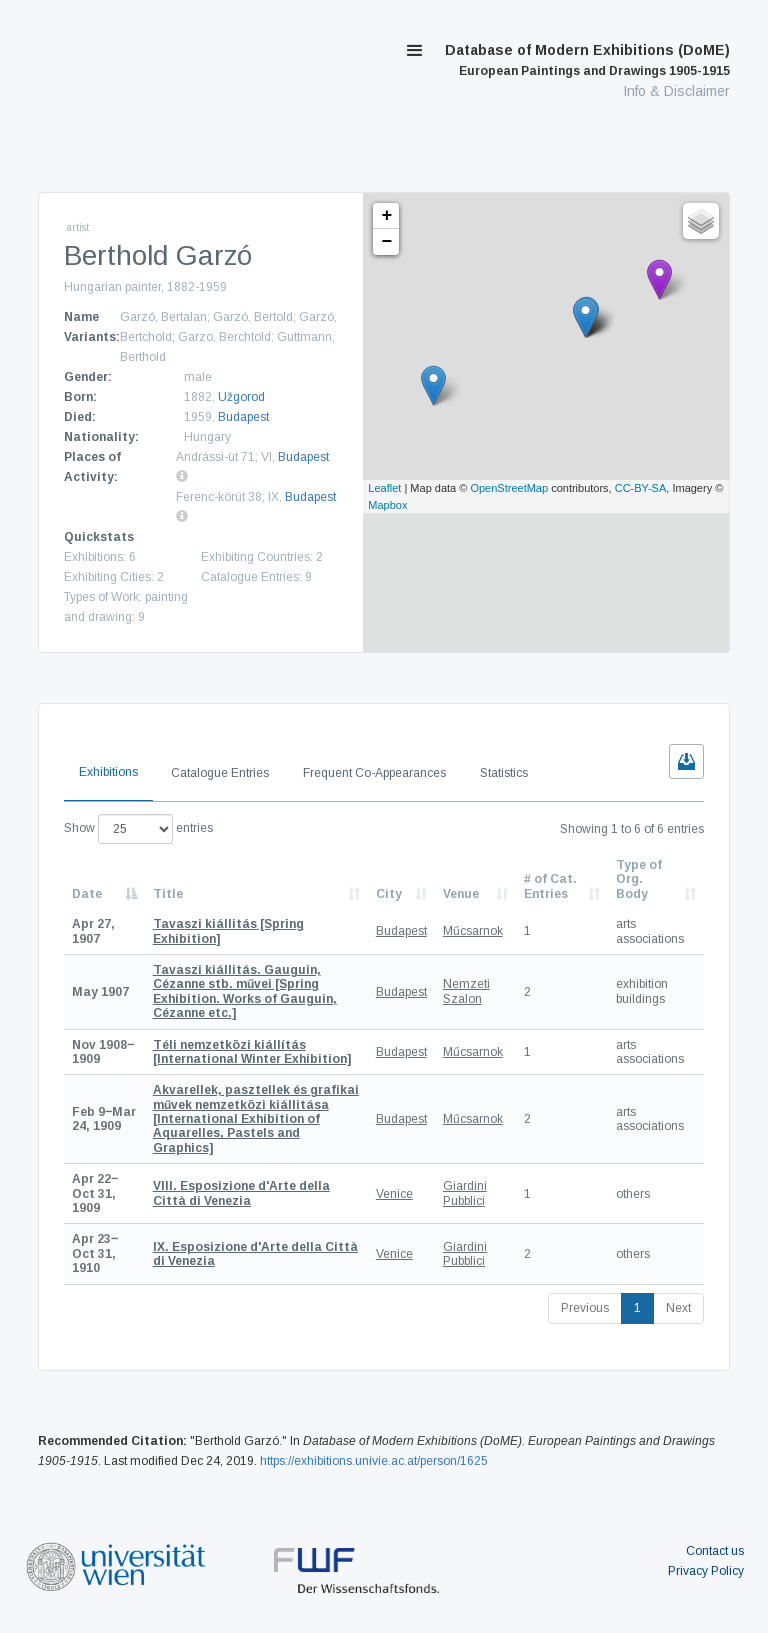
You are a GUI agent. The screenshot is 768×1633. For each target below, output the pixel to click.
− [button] (386, 242)
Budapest (243, 417)
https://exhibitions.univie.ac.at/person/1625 (374, 1461)
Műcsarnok (473, 931)
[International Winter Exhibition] (252, 1052)
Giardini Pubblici (465, 1193)
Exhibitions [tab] (108, 772)
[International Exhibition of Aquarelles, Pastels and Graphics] (256, 1119)
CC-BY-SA (641, 488)
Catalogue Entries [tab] (220, 773)
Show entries (138, 829)
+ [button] (386, 216)
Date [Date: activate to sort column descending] (87, 894)
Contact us (715, 1551)
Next (678, 1308)
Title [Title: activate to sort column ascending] (168, 894)
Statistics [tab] (504, 773)
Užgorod (241, 397)
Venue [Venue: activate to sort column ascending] (461, 894)
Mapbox (387, 505)
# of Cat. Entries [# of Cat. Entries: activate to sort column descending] (550, 886)
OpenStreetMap (509, 488)
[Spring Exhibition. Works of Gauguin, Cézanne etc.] (245, 991)
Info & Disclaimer (676, 91)
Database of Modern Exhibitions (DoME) (587, 60)
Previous (585, 1308)
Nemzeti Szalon (466, 991)
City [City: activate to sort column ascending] (389, 894)
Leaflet (384, 488)
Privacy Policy (706, 1571)
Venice (394, 1194)
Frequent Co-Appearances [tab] (374, 773)
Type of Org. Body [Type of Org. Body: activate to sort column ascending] (639, 879)
